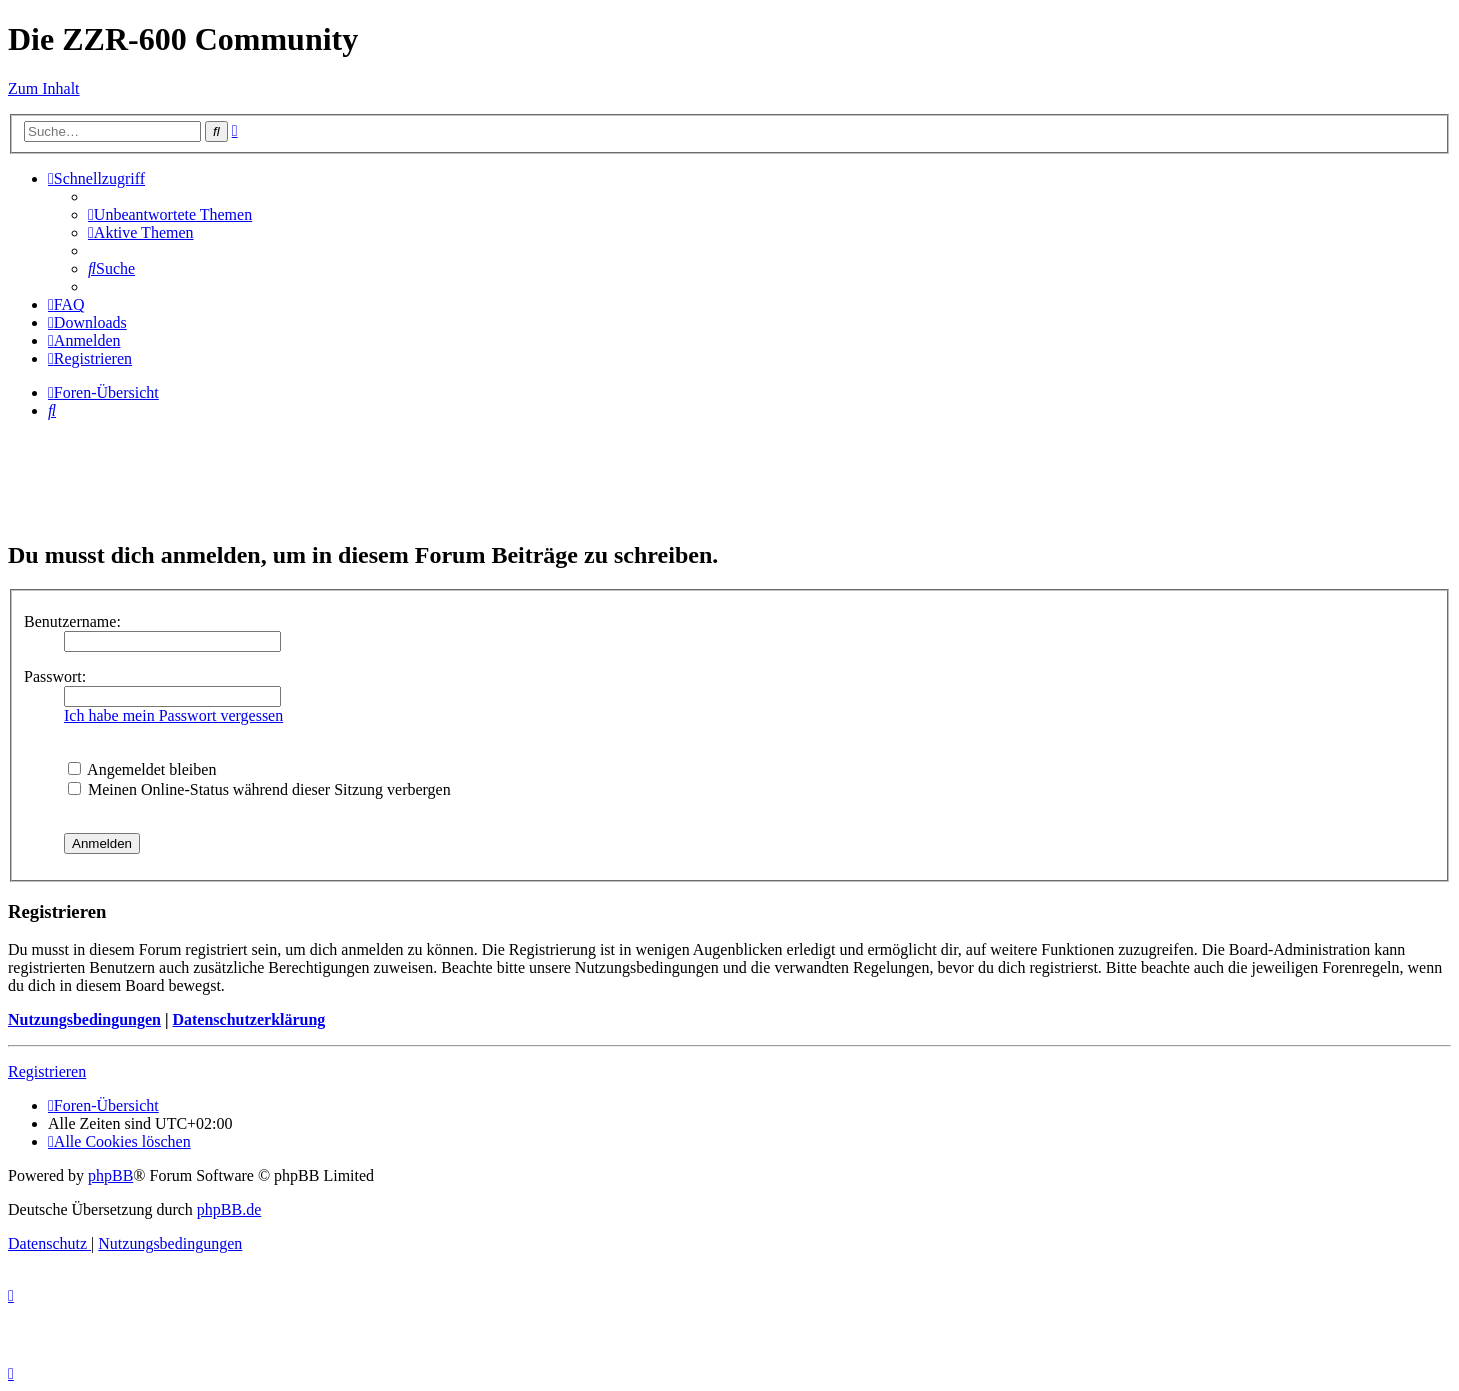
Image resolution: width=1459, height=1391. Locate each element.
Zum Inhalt (44, 88)
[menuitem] (170, 214)
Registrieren (47, 1071)
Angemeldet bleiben (142, 769)
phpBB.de (229, 1209)
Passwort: (55, 676)
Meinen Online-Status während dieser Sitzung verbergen (259, 789)
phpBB (110, 1175)
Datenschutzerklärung (248, 1019)
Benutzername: (72, 621)
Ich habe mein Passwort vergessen (173, 715)
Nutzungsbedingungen (84, 1019)
